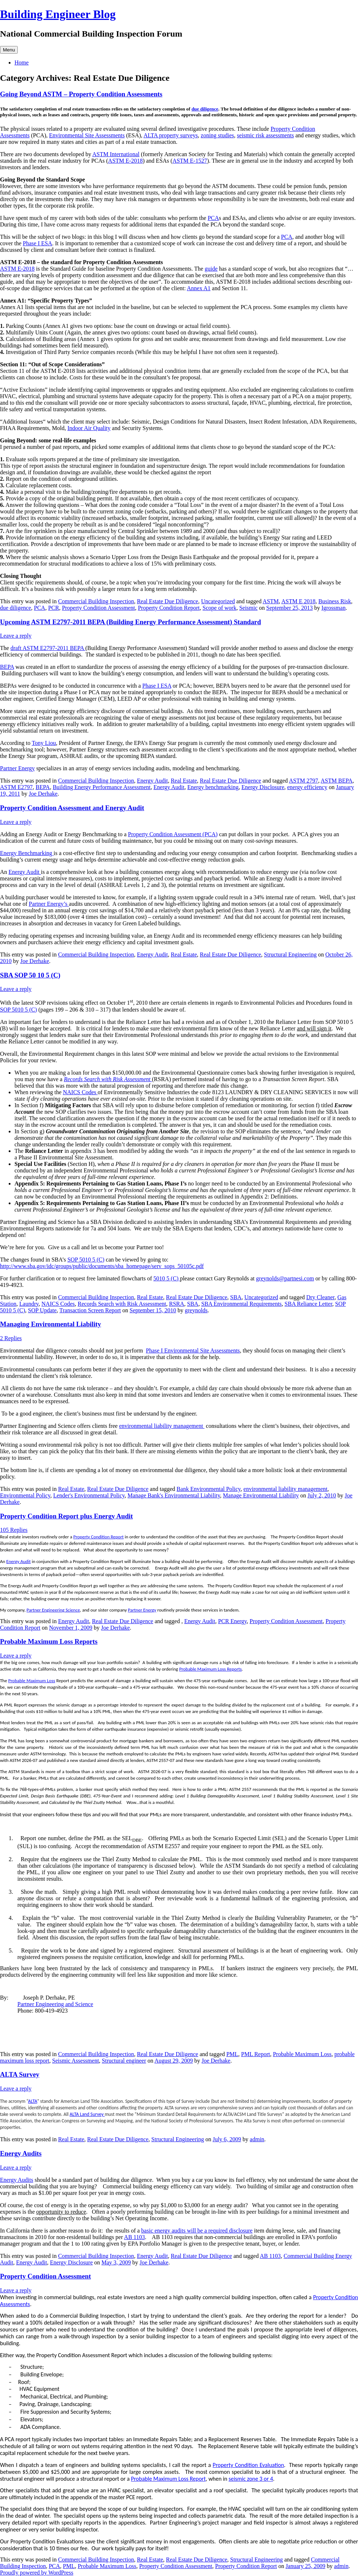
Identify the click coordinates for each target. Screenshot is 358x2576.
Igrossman (333, 608)
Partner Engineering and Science (55, 2004)
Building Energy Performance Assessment (102, 787)
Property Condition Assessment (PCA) (173, 834)
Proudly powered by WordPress (36, 2572)
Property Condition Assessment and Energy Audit (72, 808)
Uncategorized (218, 601)
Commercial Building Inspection (96, 601)
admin (257, 2139)
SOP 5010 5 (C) (18, 1009)
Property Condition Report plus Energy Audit (66, 1516)
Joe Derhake (43, 794)
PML (232, 2054)
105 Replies (14, 1530)
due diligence (204, 109)
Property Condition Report (169, 608)
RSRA (176, 1304)
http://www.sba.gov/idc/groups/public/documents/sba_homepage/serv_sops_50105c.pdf (102, 1266)
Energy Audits (21, 2153)
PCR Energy (232, 1621)
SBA (235, 1297)
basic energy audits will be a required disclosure (197, 2230)
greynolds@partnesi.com (285, 1278)
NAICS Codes (80, 1092)
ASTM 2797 (303, 781)
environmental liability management (162, 1426)
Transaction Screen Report (90, 1310)
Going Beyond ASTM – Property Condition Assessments (81, 94)
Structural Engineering (290, 954)
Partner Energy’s (49, 904)
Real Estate (184, 781)
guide (211, 269)
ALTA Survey (19, 2074)
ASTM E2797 (16, 787)
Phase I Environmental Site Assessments (193, 1350)
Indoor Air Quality (88, 428)
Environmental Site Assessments (87, 135)
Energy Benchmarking (27, 853)
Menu (9, 50)
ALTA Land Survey (87, 2114)
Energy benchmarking (212, 787)
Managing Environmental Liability (50, 1324)
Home (21, 62)
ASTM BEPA (337, 781)
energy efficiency (307, 787)
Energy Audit (152, 781)
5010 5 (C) (166, 1278)
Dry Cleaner (320, 1297)
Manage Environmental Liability (261, 1495)
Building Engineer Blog (58, 14)
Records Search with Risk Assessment (108, 1079)
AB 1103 (134, 2237)
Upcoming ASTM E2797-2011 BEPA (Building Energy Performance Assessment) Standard (130, 622)
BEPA (7, 667)
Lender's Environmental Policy (89, 1495)
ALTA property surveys (170, 135)
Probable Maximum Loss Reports (48, 1641)
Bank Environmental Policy (209, 1489)
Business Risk (334, 601)
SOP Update (42, 1310)
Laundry (28, 1304)
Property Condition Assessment (98, 608)
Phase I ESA (37, 243)
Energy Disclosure (262, 787)
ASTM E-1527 (189, 161)
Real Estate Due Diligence (167, 601)
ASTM (271, 601)
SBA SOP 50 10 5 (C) (30, 975)
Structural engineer (124, 2061)
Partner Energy (17, 768)
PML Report (255, 2054)
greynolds (196, 1310)
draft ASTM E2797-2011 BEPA (47, 648)
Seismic (248, 608)
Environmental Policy (25, 1495)
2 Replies (11, 1338)
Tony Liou (44, 743)
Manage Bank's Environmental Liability (173, 1495)
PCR (53, 608)
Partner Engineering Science (53, 1610)
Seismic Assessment (75, 2061)
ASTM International (115, 154)
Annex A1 (198, 288)
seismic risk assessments (265, 135)
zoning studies (217, 135)
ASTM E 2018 (298, 601)
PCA (213, 218)
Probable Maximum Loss (31, 1680)
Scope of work (219, 608)
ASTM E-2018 (125, 161)
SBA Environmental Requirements (241, 1304)
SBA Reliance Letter (308, 1304)
